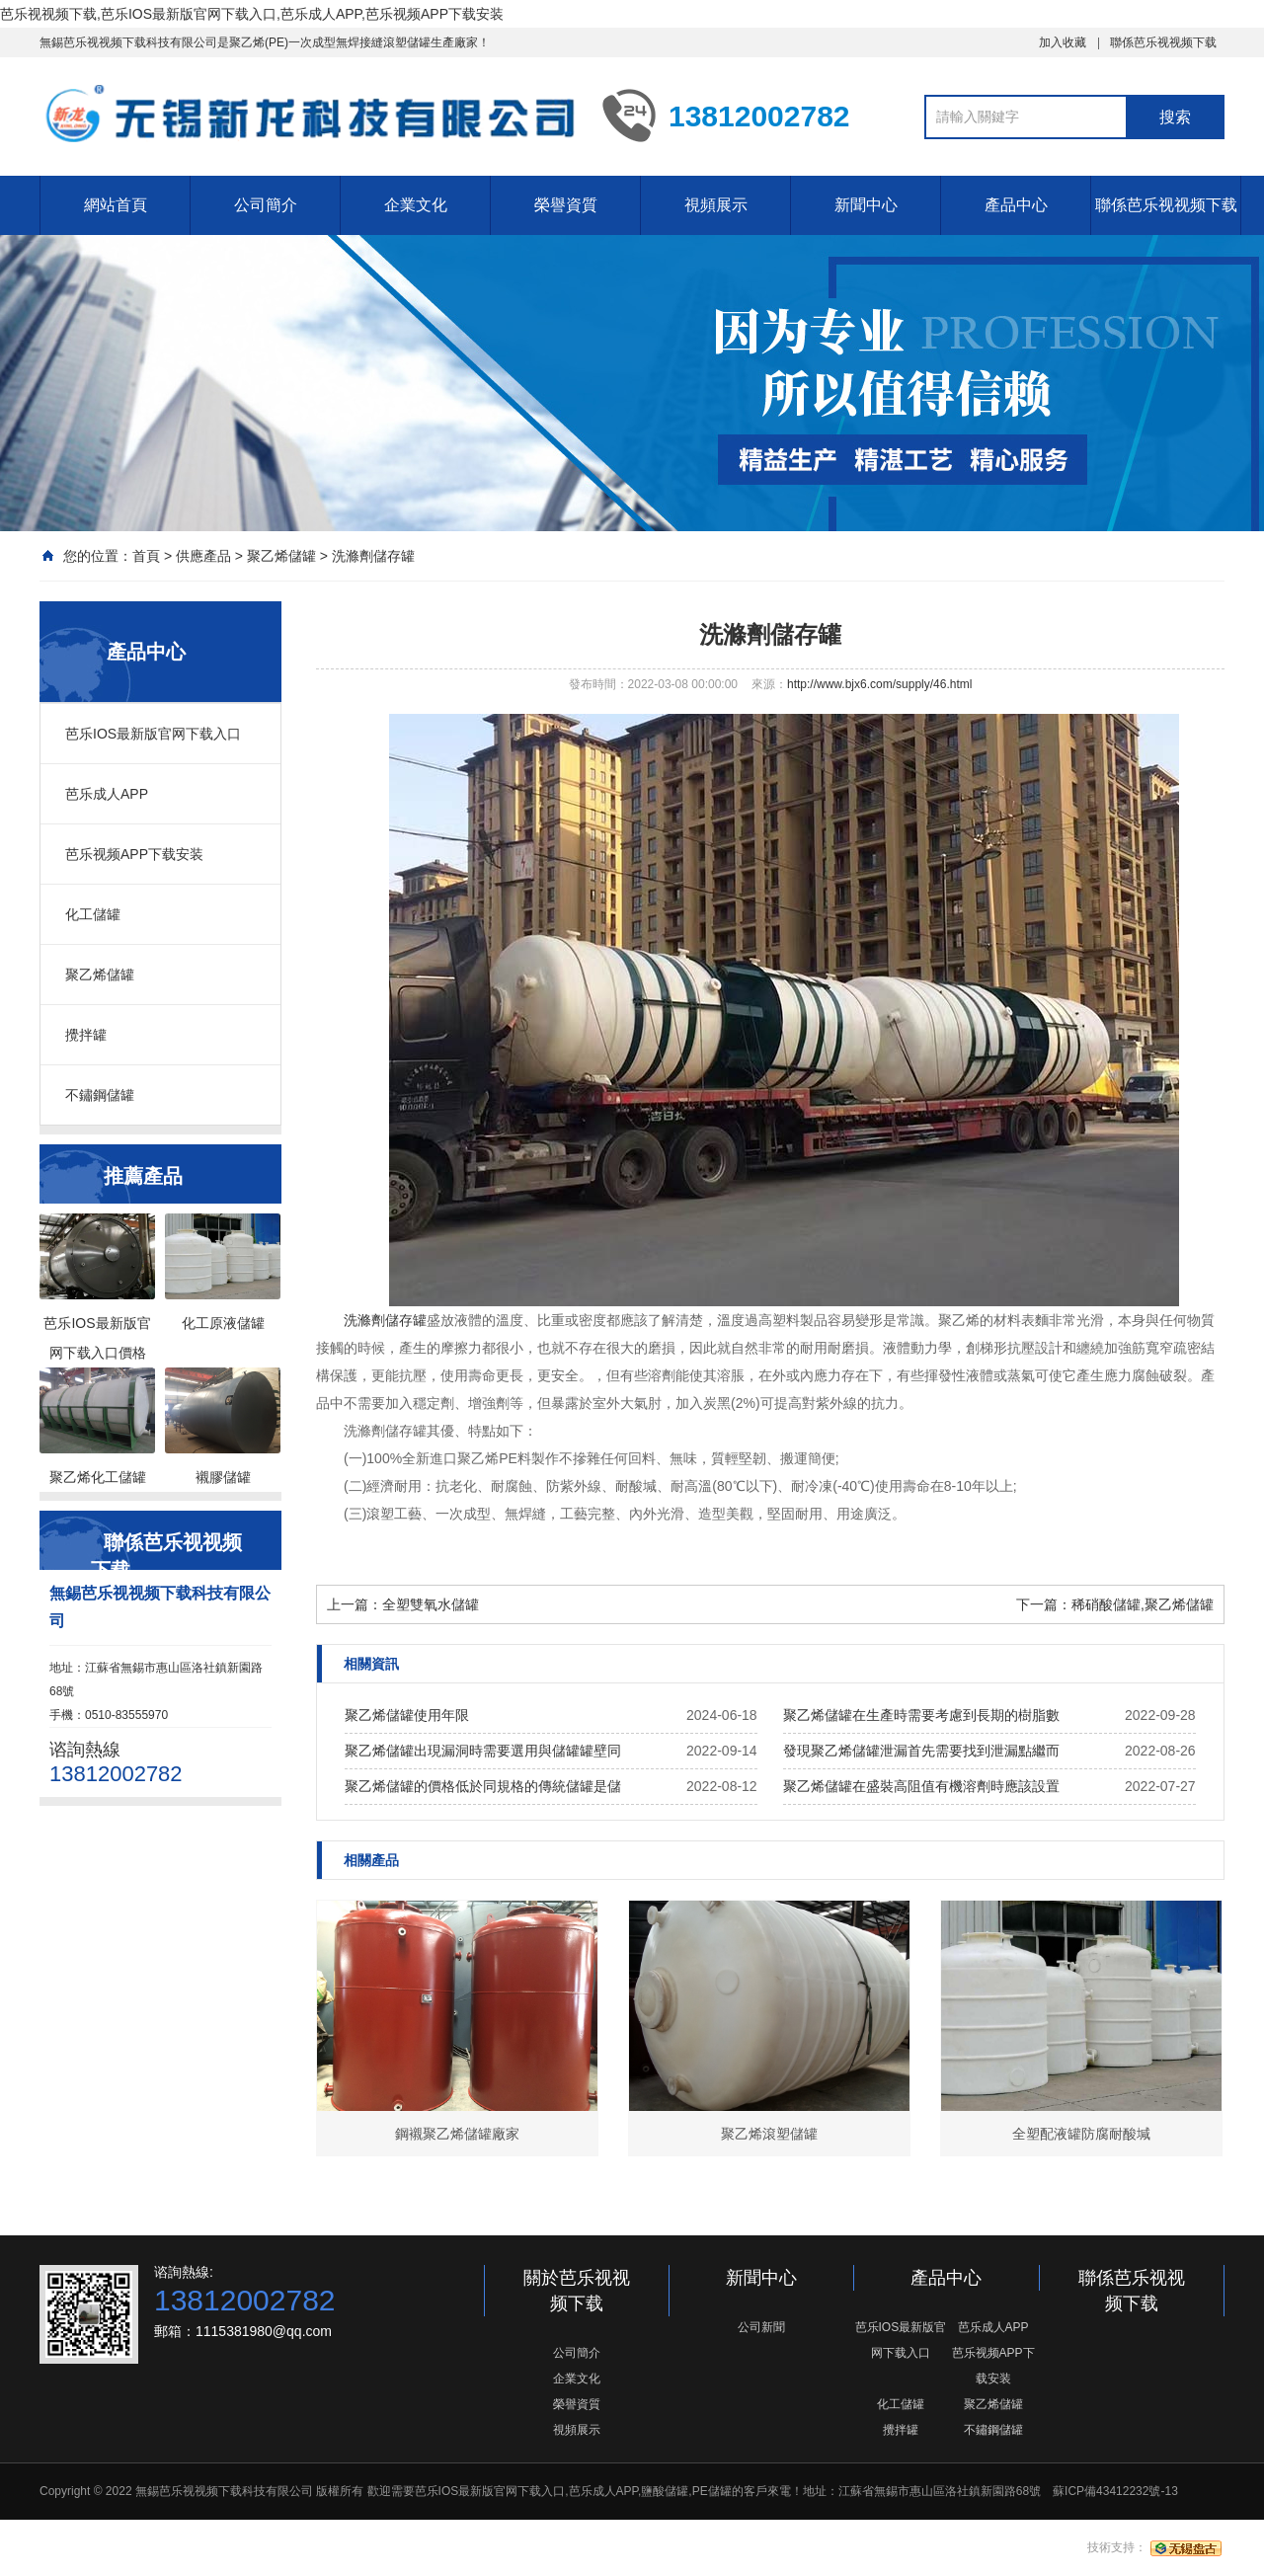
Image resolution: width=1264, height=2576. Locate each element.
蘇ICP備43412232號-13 (1115, 2491)
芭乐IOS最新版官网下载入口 (153, 734)
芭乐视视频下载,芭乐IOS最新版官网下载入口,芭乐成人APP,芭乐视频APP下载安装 (252, 14)
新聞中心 (866, 204)
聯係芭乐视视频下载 (1163, 42)
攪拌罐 (86, 1035)
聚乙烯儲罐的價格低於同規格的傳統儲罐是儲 (483, 1786)
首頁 (146, 556)
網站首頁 (115, 204)
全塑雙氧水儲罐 (430, 1604)
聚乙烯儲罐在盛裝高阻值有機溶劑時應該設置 (921, 1786)
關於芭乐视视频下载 (576, 2290)
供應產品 (203, 556)
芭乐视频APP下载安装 (134, 854)
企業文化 (415, 204)
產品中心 (1016, 204)
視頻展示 (716, 204)
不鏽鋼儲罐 (99, 1095)
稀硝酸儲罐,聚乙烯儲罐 (1142, 1604)
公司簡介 (265, 204)
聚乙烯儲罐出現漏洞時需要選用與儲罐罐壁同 (483, 1750)
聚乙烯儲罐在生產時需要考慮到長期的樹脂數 (921, 1715)
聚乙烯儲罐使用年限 (407, 1715)
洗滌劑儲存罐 (373, 556)
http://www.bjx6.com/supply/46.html (879, 684)
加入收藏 (1062, 42)
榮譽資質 (565, 204)
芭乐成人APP (106, 794)
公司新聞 (761, 2327)
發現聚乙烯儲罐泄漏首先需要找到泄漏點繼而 (921, 1750)
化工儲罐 (92, 914)
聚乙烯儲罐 (281, 556)
